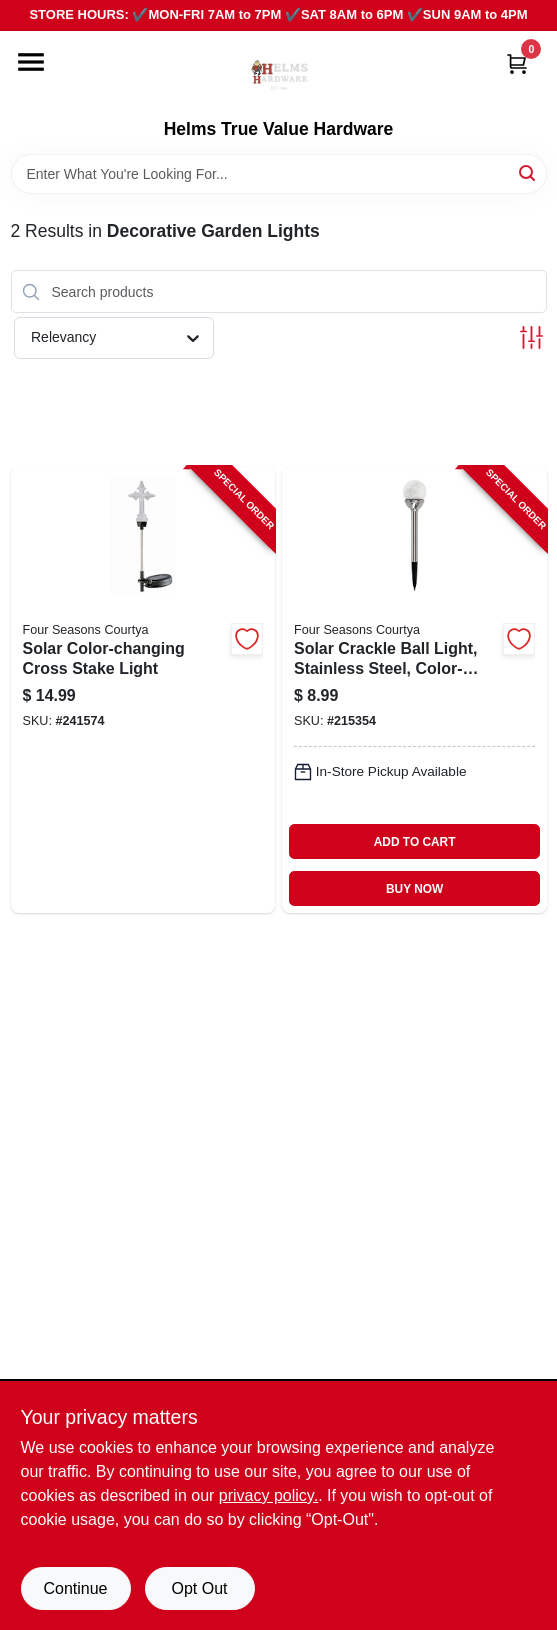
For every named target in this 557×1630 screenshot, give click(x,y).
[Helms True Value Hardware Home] (279, 75)
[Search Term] (279, 174)
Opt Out (199, 1588)
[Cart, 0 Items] (517, 63)
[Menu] (31, 62)
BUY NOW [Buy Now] (414, 889)
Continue (75, 1588)
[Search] (528, 172)
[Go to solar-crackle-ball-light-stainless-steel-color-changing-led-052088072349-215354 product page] (414, 690)
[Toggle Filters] (531, 337)
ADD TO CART (415, 842)
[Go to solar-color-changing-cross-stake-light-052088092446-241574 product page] (143, 690)
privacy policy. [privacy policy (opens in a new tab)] (268, 1495)
